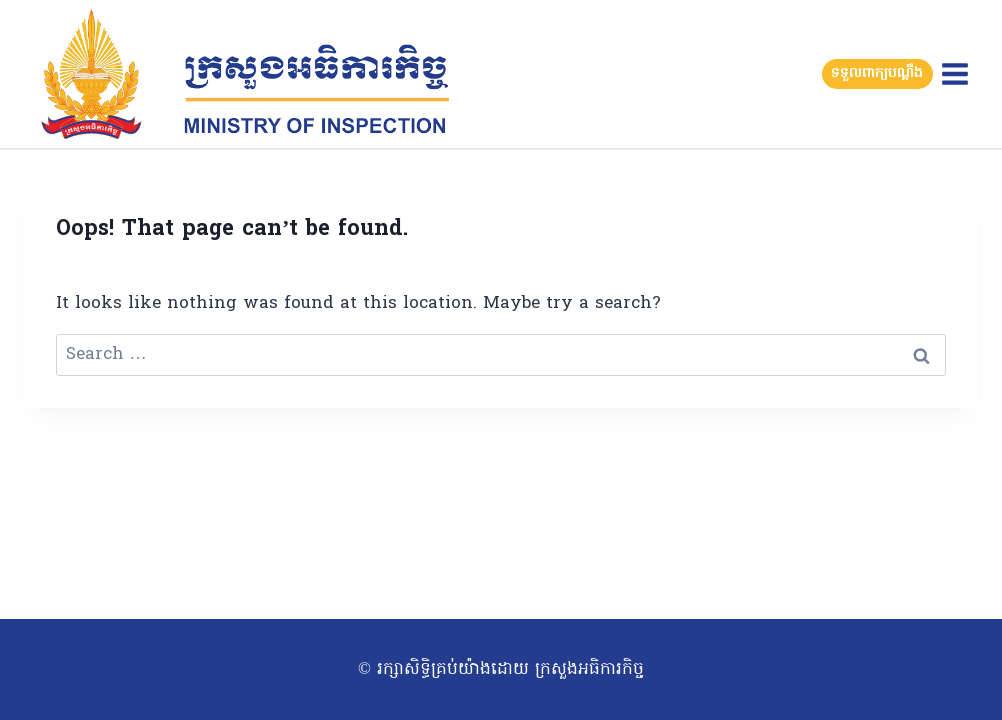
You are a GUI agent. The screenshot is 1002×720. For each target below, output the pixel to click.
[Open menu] (954, 73)
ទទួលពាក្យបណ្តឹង (877, 73)
